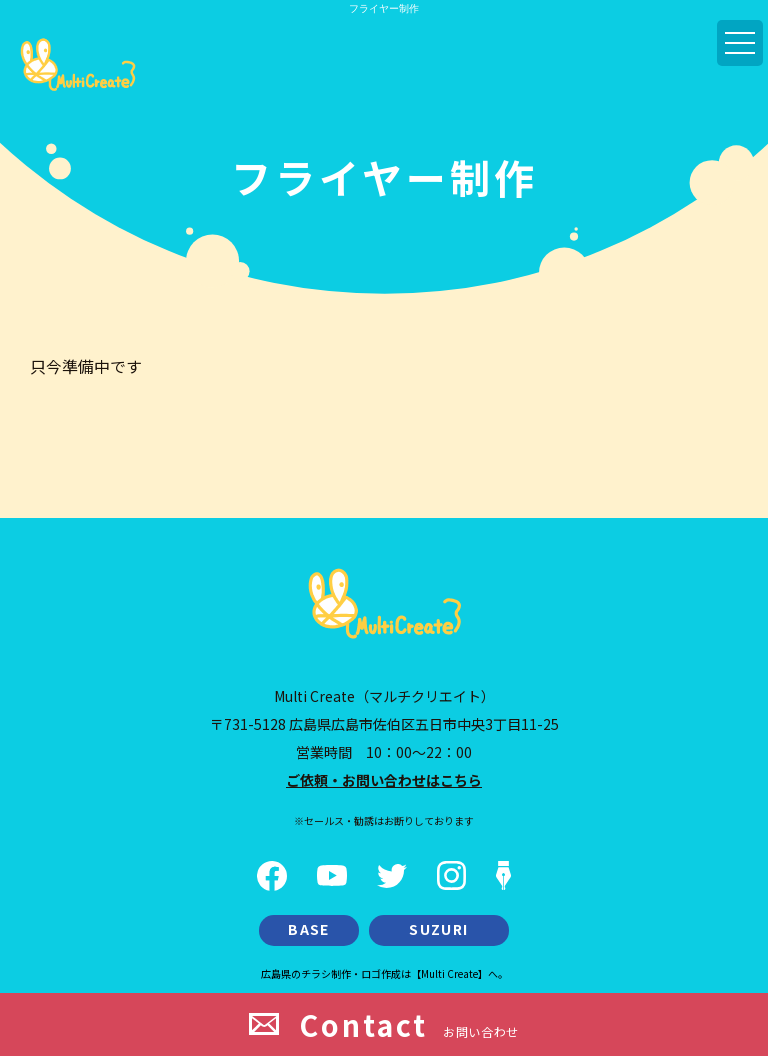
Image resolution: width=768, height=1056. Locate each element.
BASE (309, 929)
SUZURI (438, 929)
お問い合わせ (384, 1024)
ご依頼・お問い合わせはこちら (384, 780)
